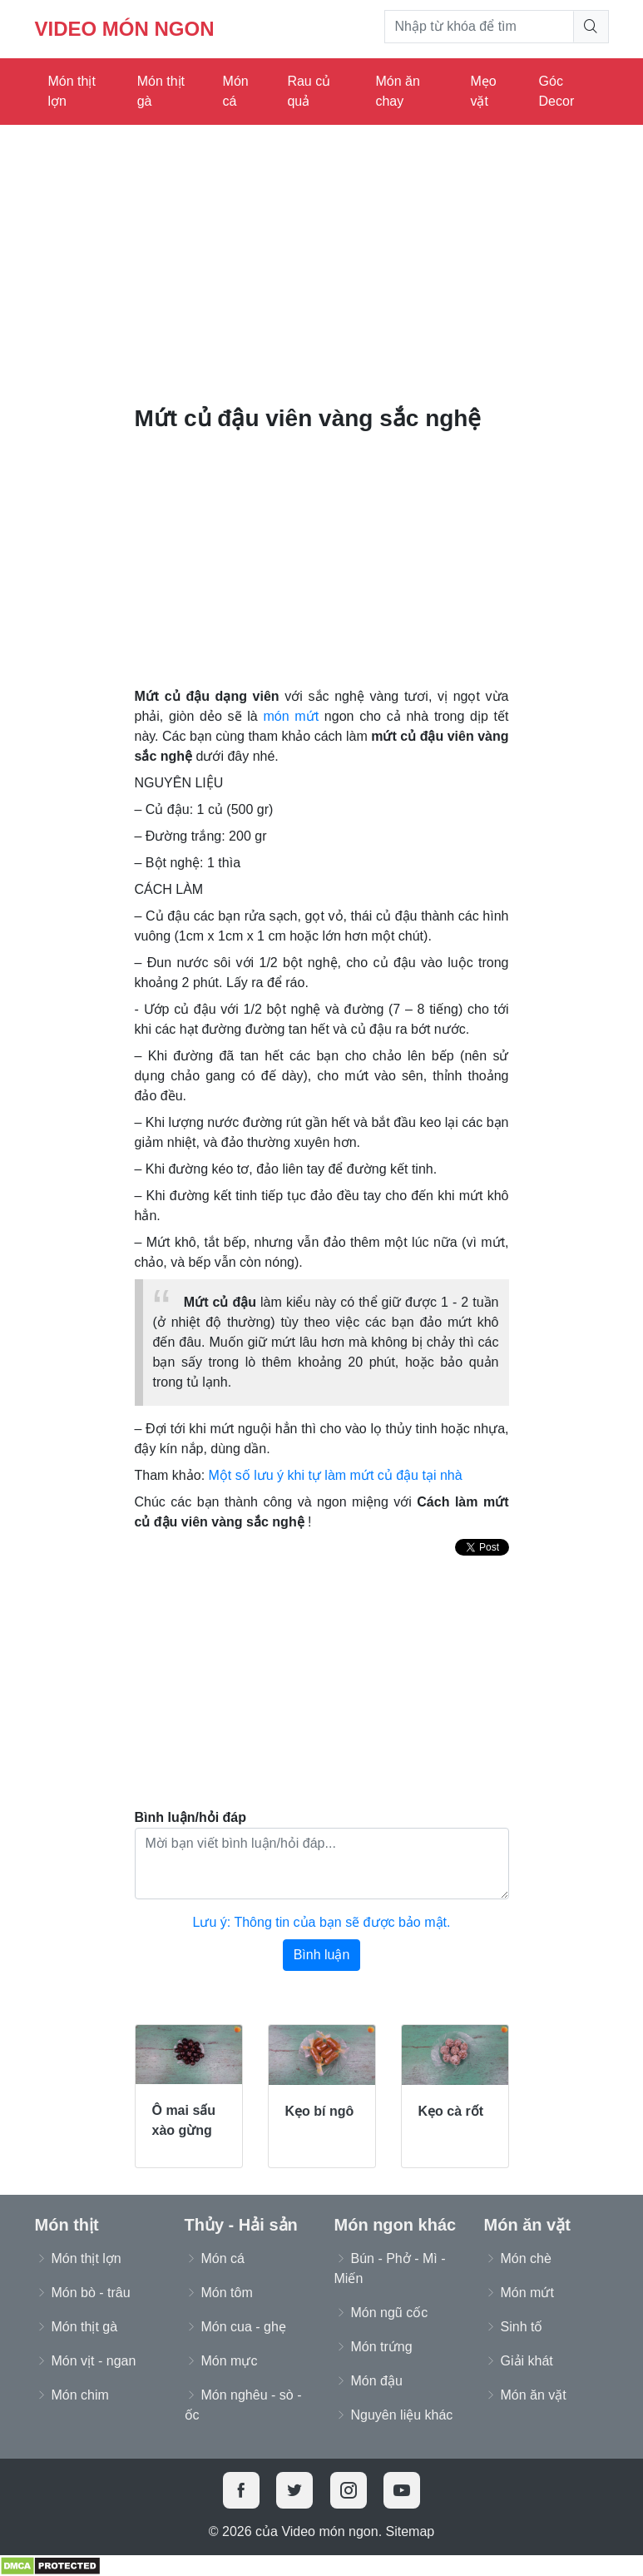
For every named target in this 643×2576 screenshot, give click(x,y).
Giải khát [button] (527, 2361)
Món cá (236, 91)
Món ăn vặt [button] (533, 2395)
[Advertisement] (321, 258)
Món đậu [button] (377, 2381)
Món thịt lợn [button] (86, 2258)
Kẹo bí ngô (319, 2111)
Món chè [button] (526, 2258)
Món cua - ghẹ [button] (243, 2327)
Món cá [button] (223, 2258)
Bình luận (322, 1955)
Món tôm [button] (227, 2293)
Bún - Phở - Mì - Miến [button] (390, 2268)
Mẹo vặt (483, 91)
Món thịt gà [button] (85, 2327)
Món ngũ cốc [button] (389, 2312)
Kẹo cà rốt (451, 2111)
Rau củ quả (308, 91)
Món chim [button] (80, 2395)
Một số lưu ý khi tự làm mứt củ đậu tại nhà (335, 1475)
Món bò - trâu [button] (91, 2293)
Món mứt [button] (527, 2293)
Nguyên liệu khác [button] (402, 2415)
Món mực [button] (229, 2361)
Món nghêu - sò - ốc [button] (243, 2405)
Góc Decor (557, 91)
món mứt (291, 716)
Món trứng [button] (382, 2347)
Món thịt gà (161, 91)
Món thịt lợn (72, 91)
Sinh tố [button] (522, 2327)
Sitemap (410, 2531)
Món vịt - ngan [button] (94, 2361)
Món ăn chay (397, 91)
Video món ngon (125, 28)
